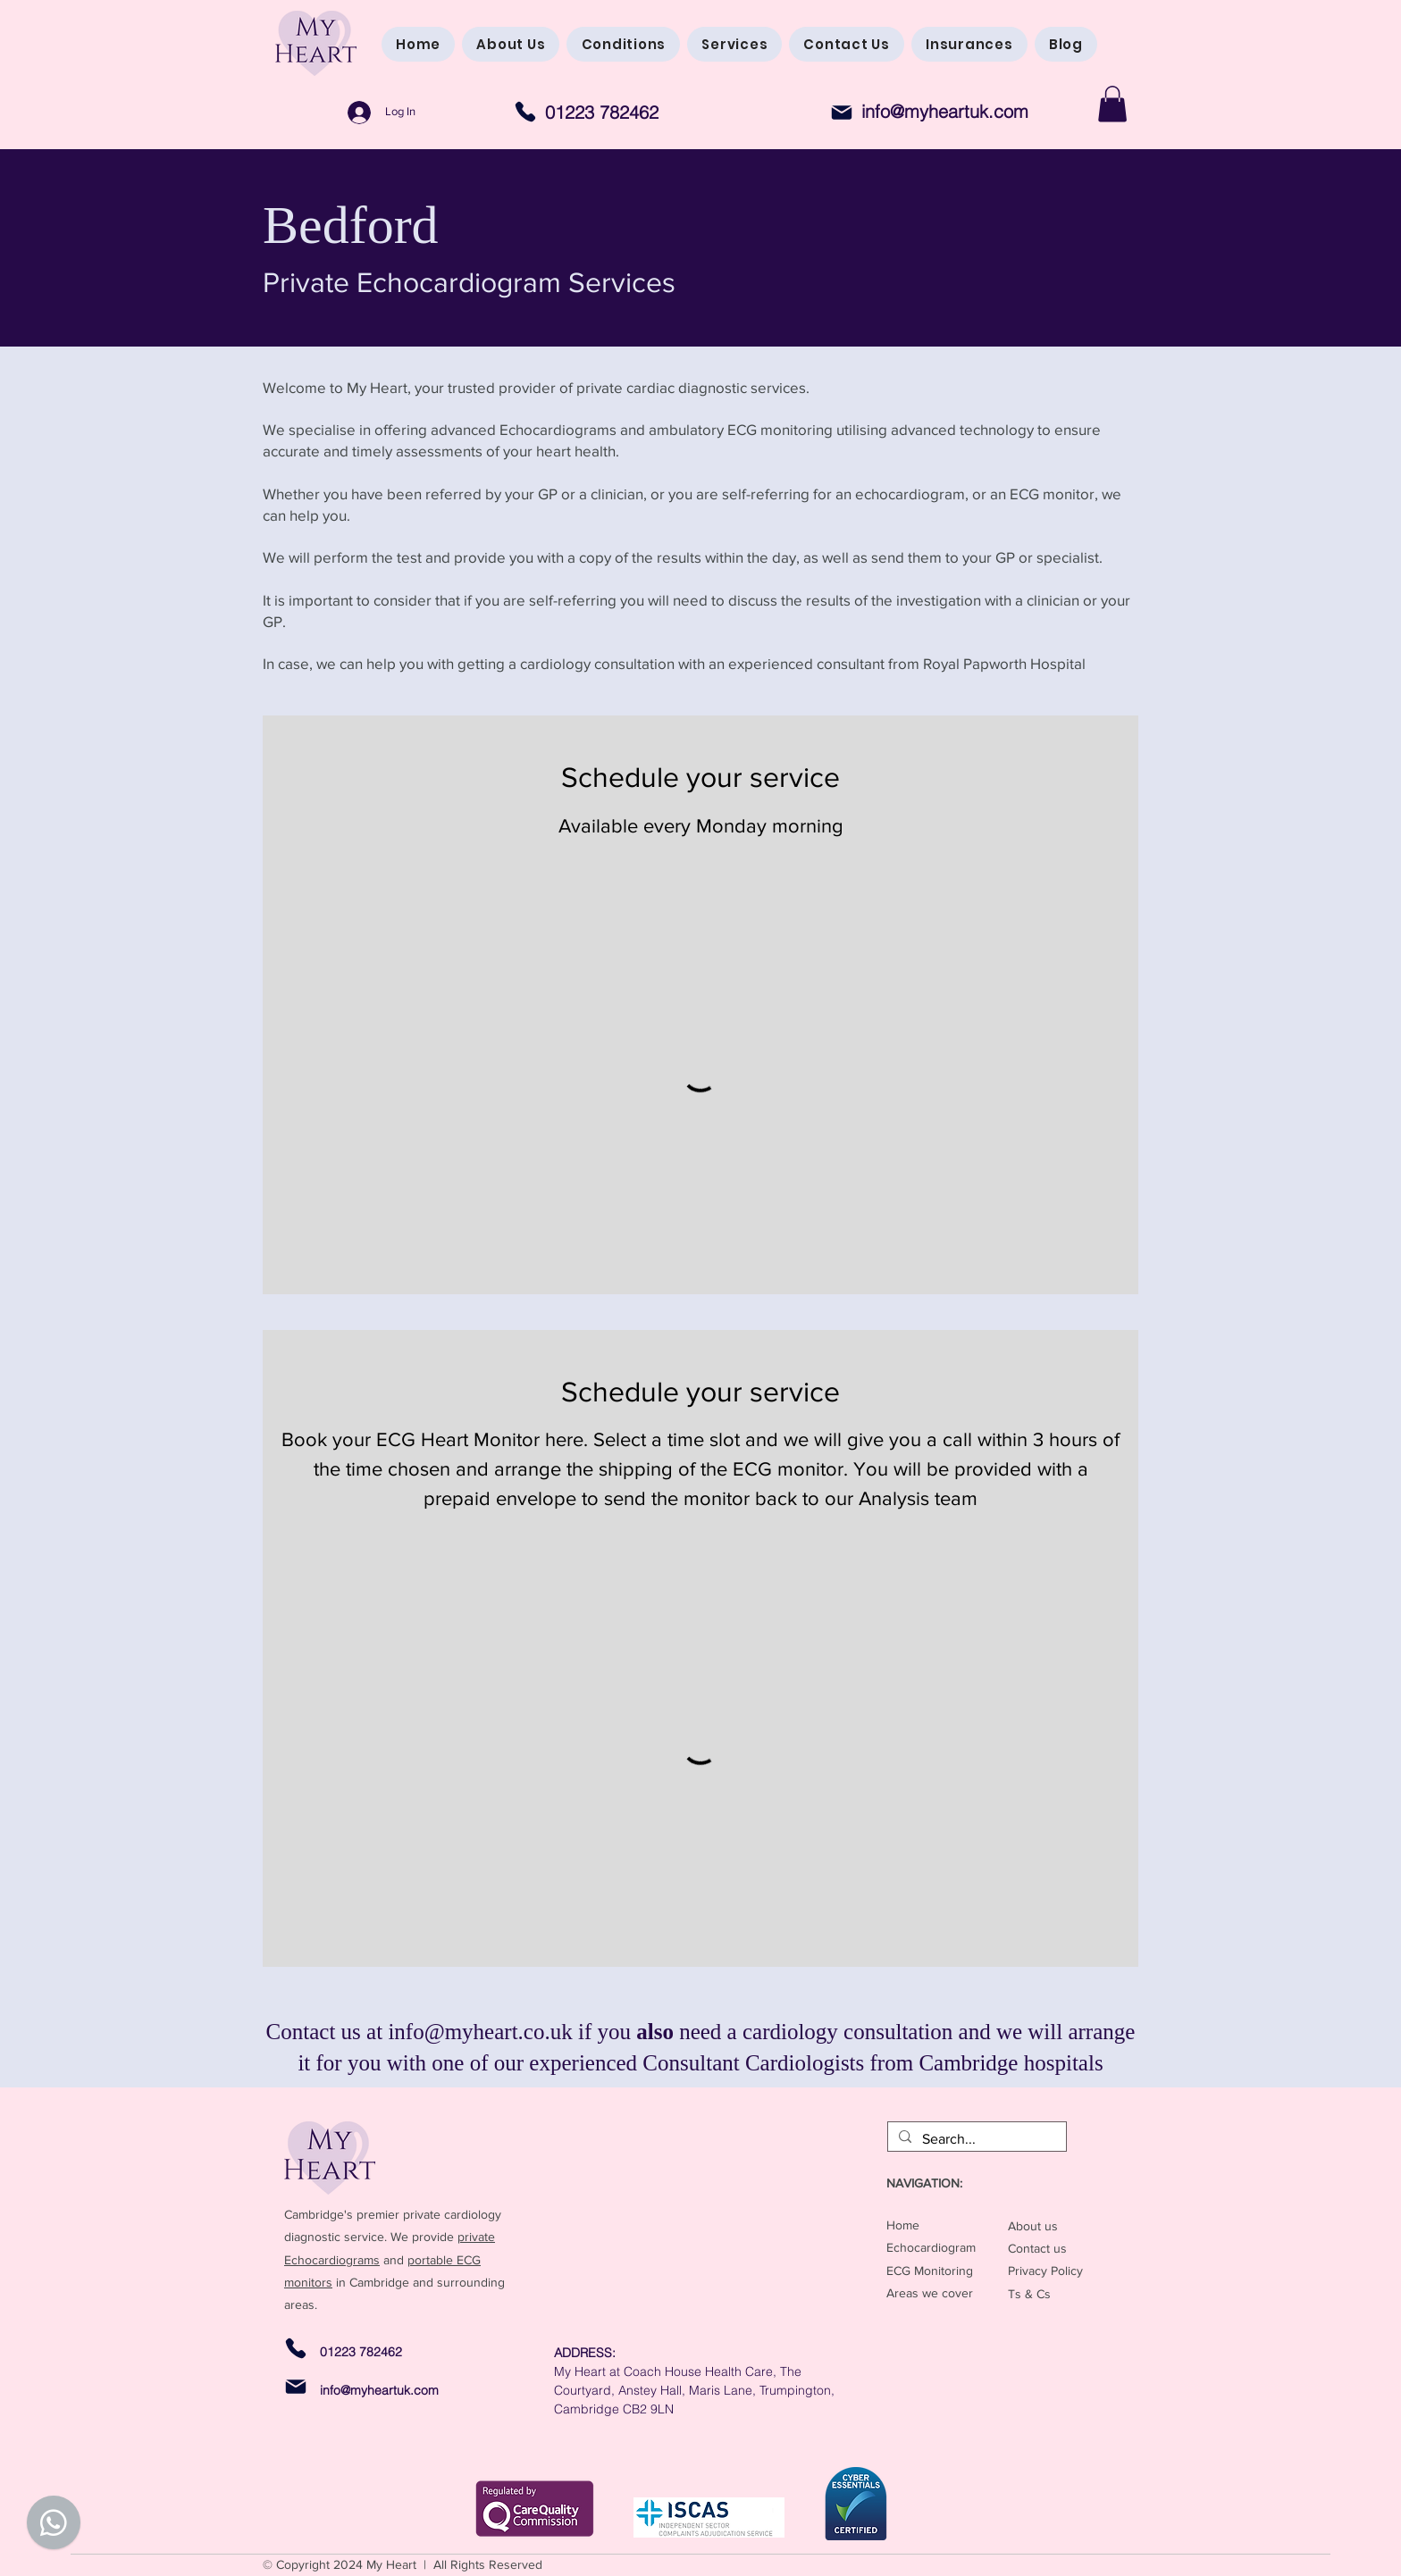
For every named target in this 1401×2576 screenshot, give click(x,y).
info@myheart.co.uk (480, 2032)
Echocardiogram (931, 2247)
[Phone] (525, 111)
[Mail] (841, 112)
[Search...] (975, 2139)
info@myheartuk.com (944, 111)
